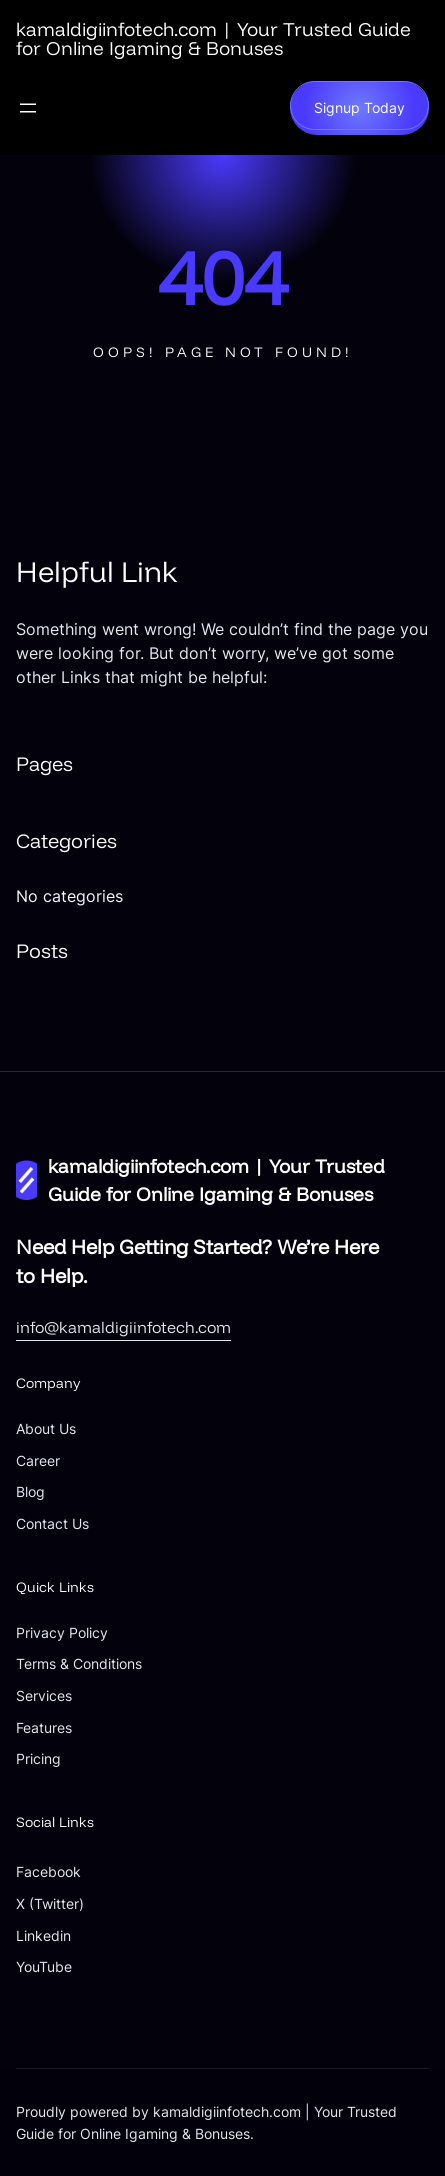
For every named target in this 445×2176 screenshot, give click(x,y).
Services (44, 1695)
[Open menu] (28, 108)
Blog (30, 1491)
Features (44, 1727)
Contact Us (52, 1523)
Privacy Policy (62, 1632)
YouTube (44, 1966)
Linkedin (43, 1935)
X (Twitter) (50, 1903)
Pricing (38, 1758)
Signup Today (359, 107)
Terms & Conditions (79, 1663)
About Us (46, 1428)
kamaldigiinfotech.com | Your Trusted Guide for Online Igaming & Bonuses (213, 38)
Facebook (48, 1871)
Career (38, 1460)
